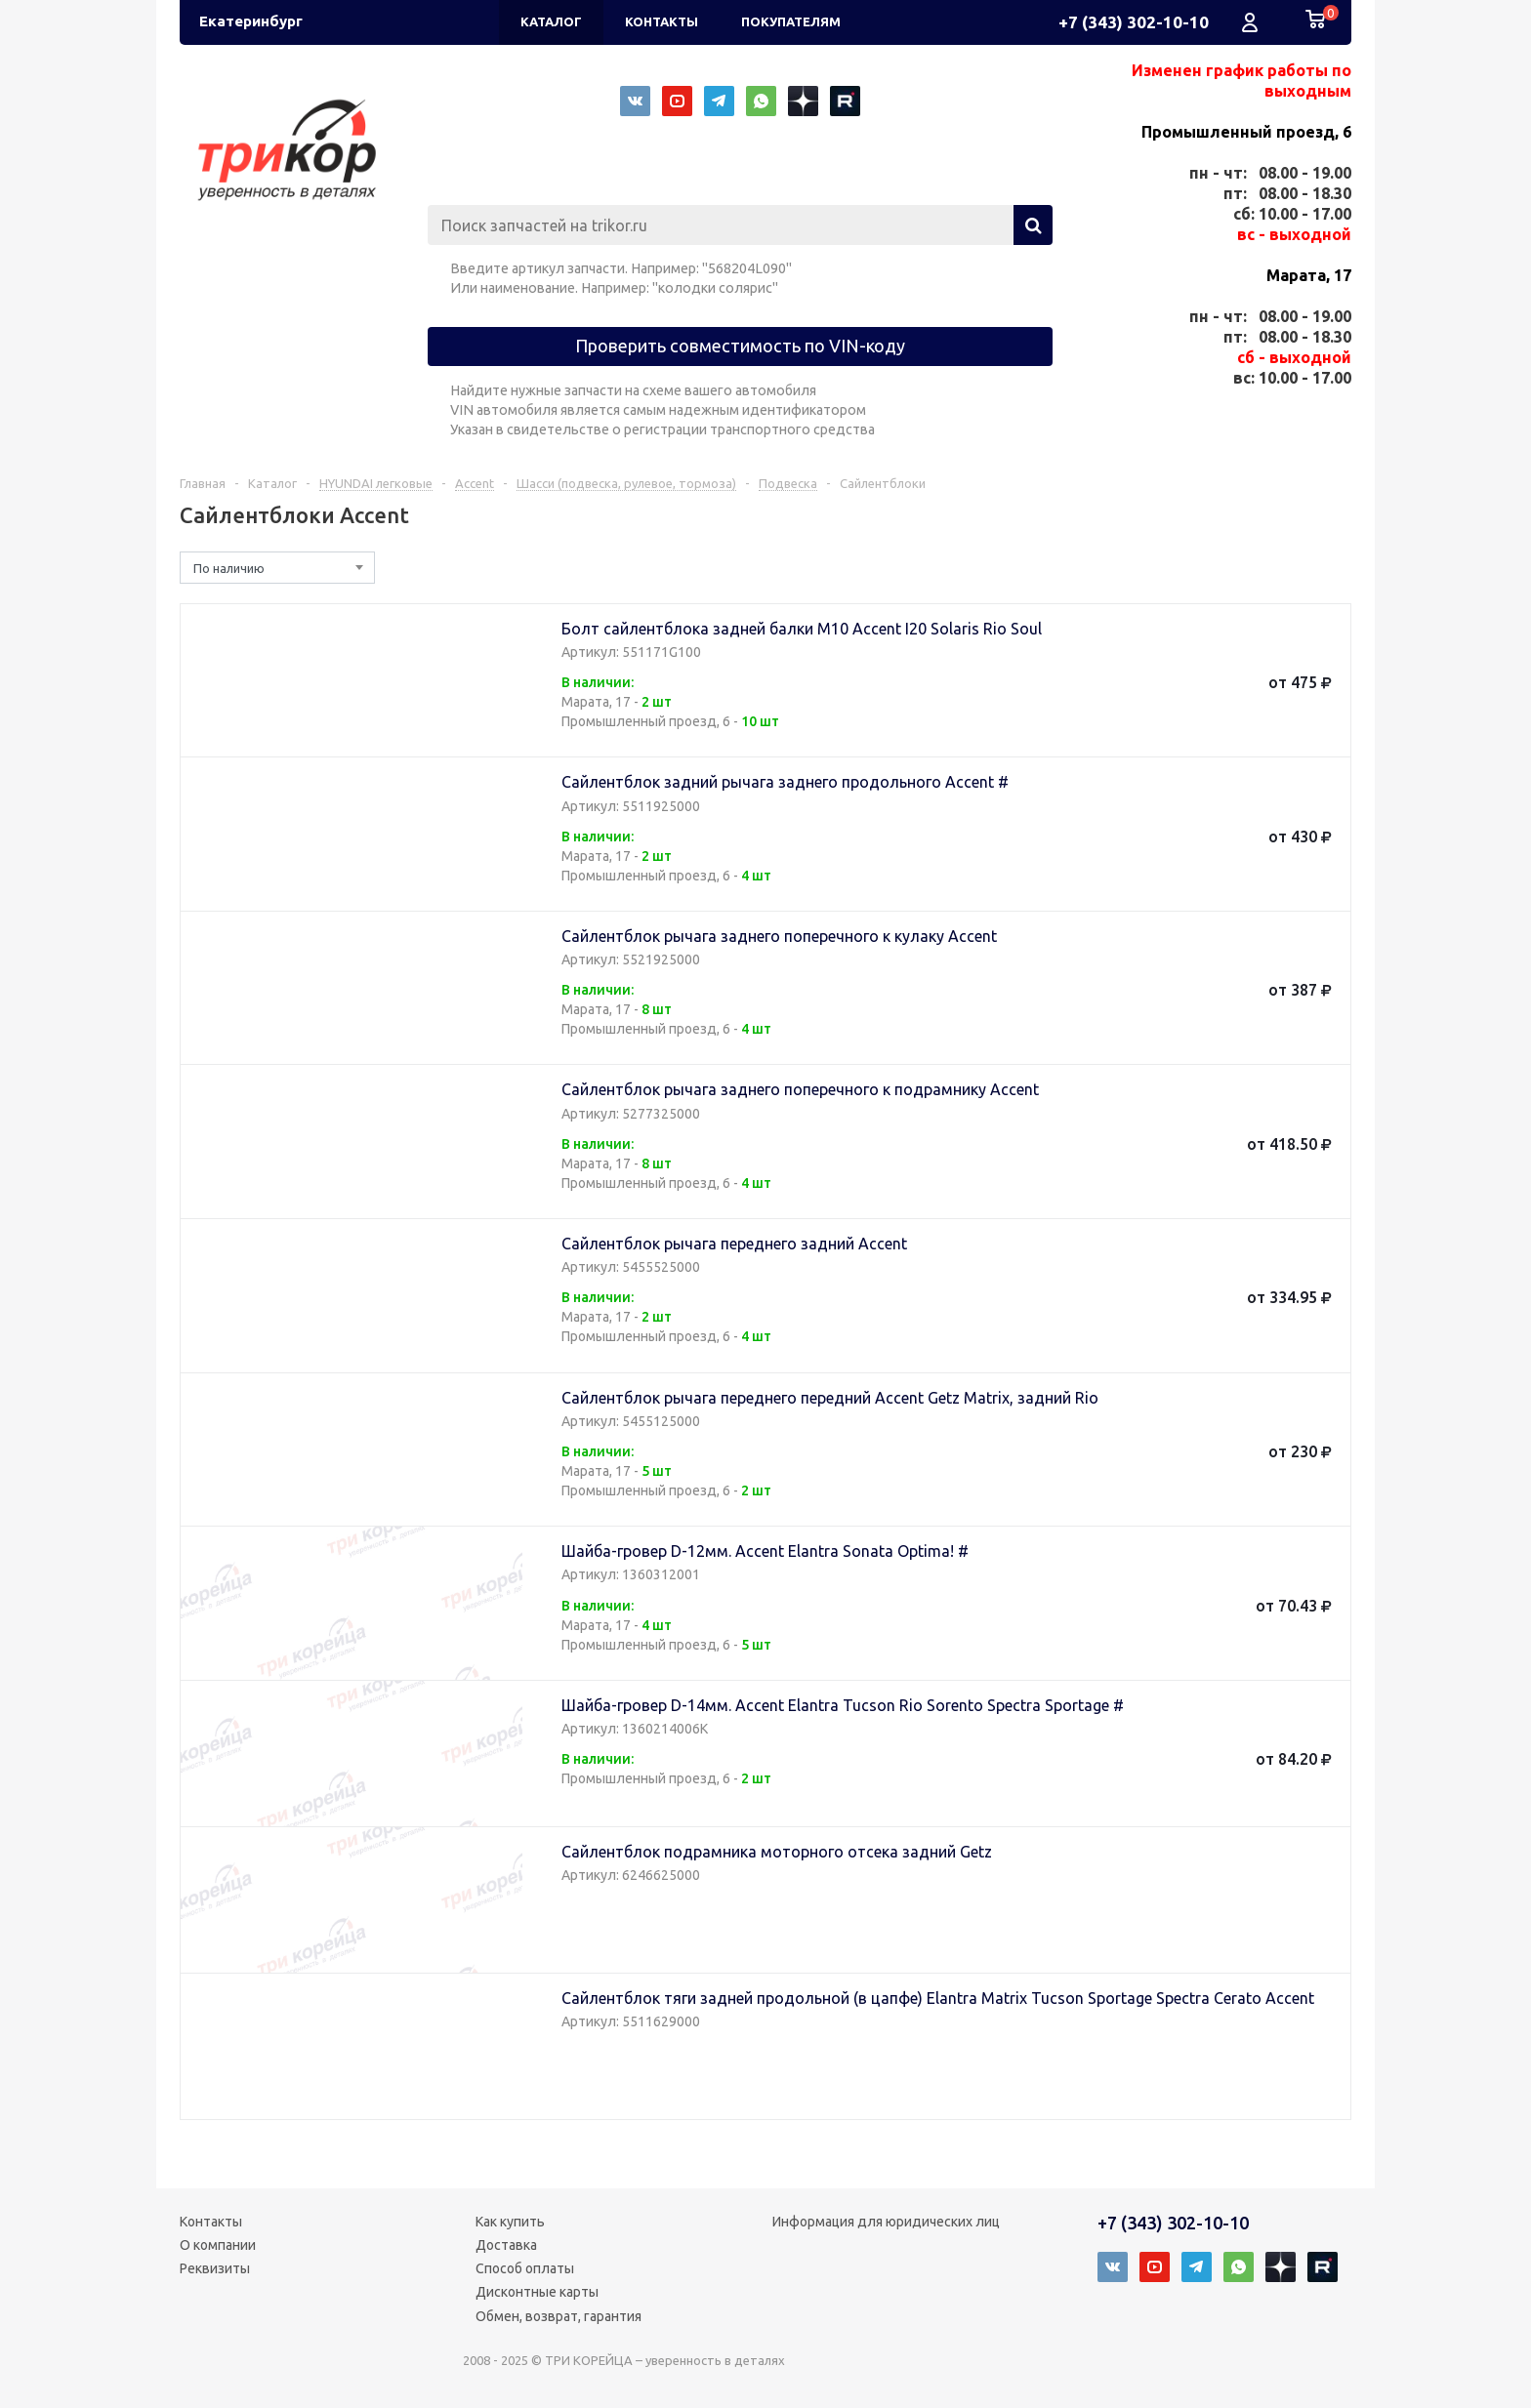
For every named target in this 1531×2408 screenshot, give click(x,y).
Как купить (510, 2221)
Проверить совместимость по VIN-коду (740, 345)
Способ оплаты (525, 2268)
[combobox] (277, 567)
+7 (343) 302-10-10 (1133, 22)
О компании (218, 2245)
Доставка (506, 2245)
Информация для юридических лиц (886, 2221)
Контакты (211, 2221)
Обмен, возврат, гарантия (558, 2316)
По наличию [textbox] (229, 568)
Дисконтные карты (537, 2292)
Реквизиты (215, 2268)
